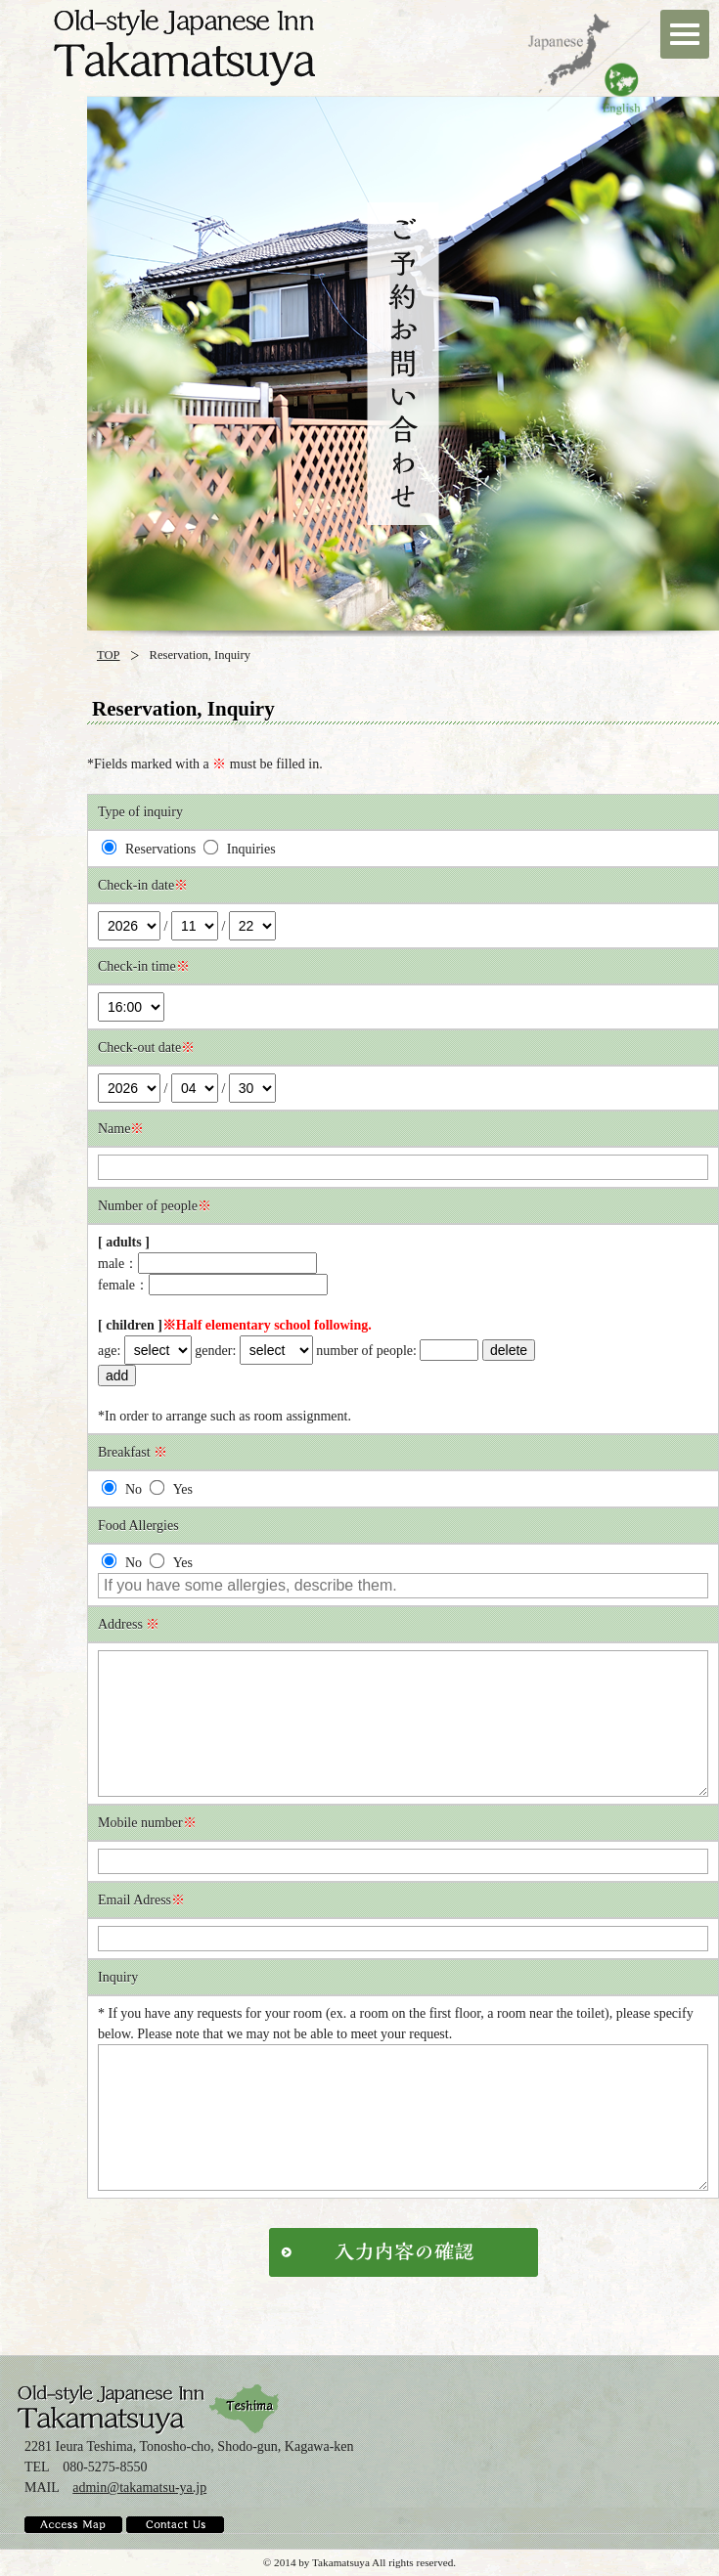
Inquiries (239, 849)
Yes (171, 1489)
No (122, 1489)
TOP (108, 655)
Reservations (149, 849)
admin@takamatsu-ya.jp (139, 2487)
